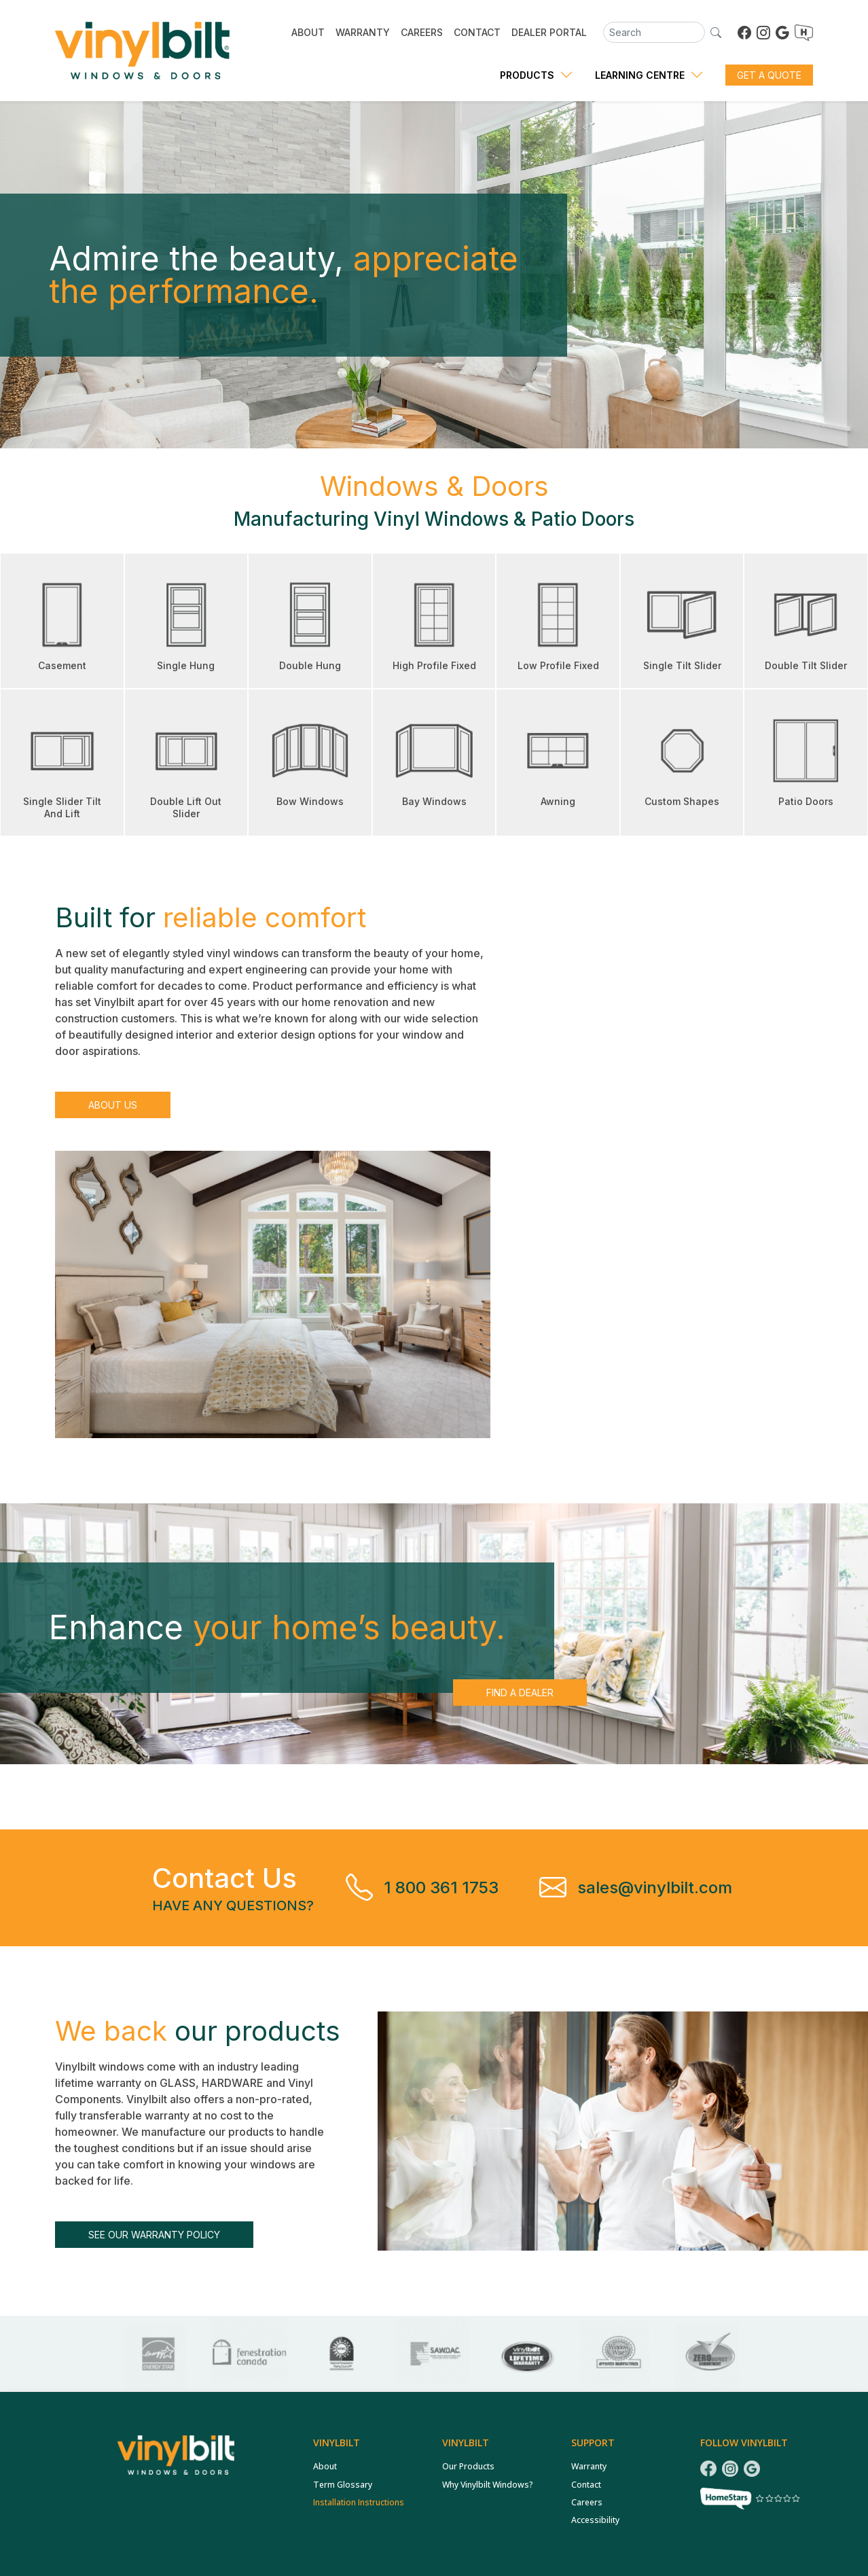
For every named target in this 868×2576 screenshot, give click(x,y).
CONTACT (477, 32)
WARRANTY (363, 32)
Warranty (589, 2466)
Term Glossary (342, 2484)
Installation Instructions (358, 2502)
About (325, 2466)
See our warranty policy (154, 2234)
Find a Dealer (520, 1692)
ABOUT (308, 32)
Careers (586, 2502)
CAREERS (422, 32)
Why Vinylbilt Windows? (487, 2484)
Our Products (468, 2466)
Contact (586, 2484)
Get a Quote (769, 75)
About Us (112, 1105)
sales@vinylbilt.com (654, 1887)
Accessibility (595, 2520)
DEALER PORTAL (549, 32)
